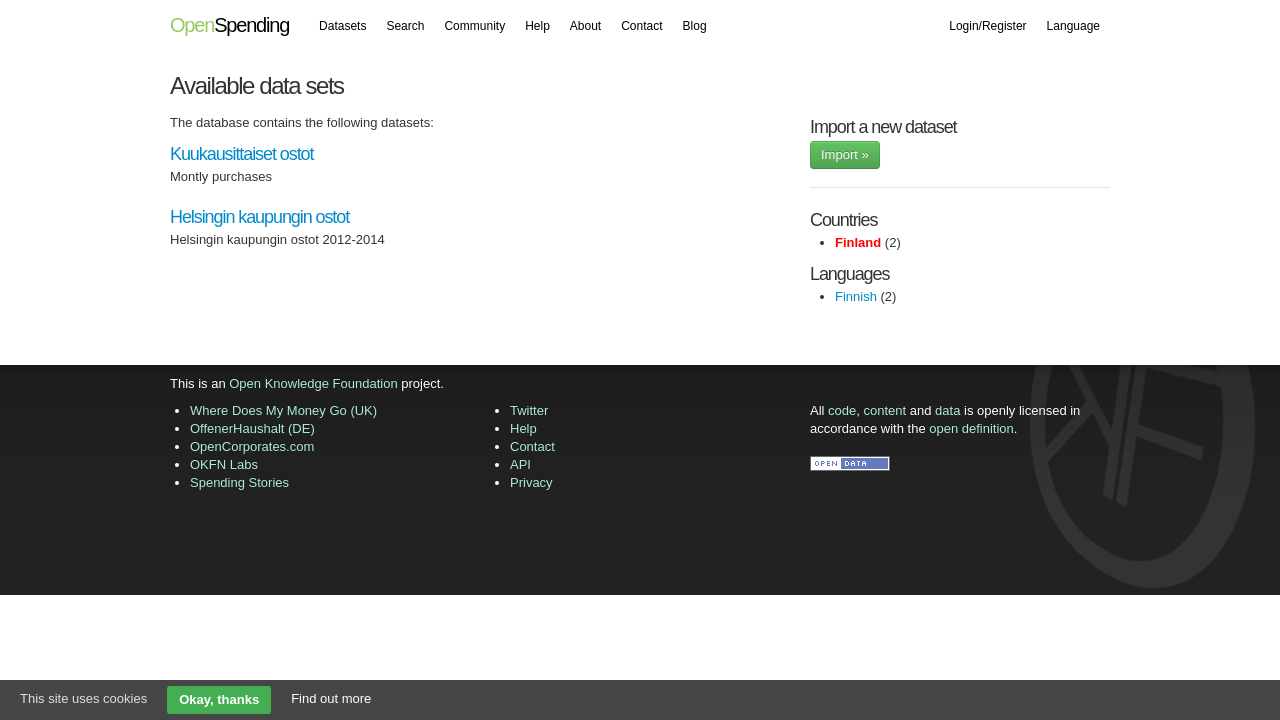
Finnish (856, 296)
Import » (845, 154)
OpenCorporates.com (252, 446)
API (520, 464)
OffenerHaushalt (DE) (252, 428)
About (585, 26)
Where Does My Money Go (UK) (283, 410)
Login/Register (987, 26)
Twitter (529, 410)
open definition (971, 428)
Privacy (531, 482)
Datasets (342, 26)
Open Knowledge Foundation (313, 383)
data (947, 410)
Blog (695, 26)
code (842, 410)
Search (405, 26)
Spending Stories (239, 482)
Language (1073, 26)
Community (474, 26)
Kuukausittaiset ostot (241, 154)
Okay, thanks (219, 699)
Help (537, 26)
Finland (858, 242)
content (885, 410)
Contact (641, 26)
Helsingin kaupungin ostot (259, 217)
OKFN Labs (224, 464)
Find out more (331, 698)
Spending (229, 25)
